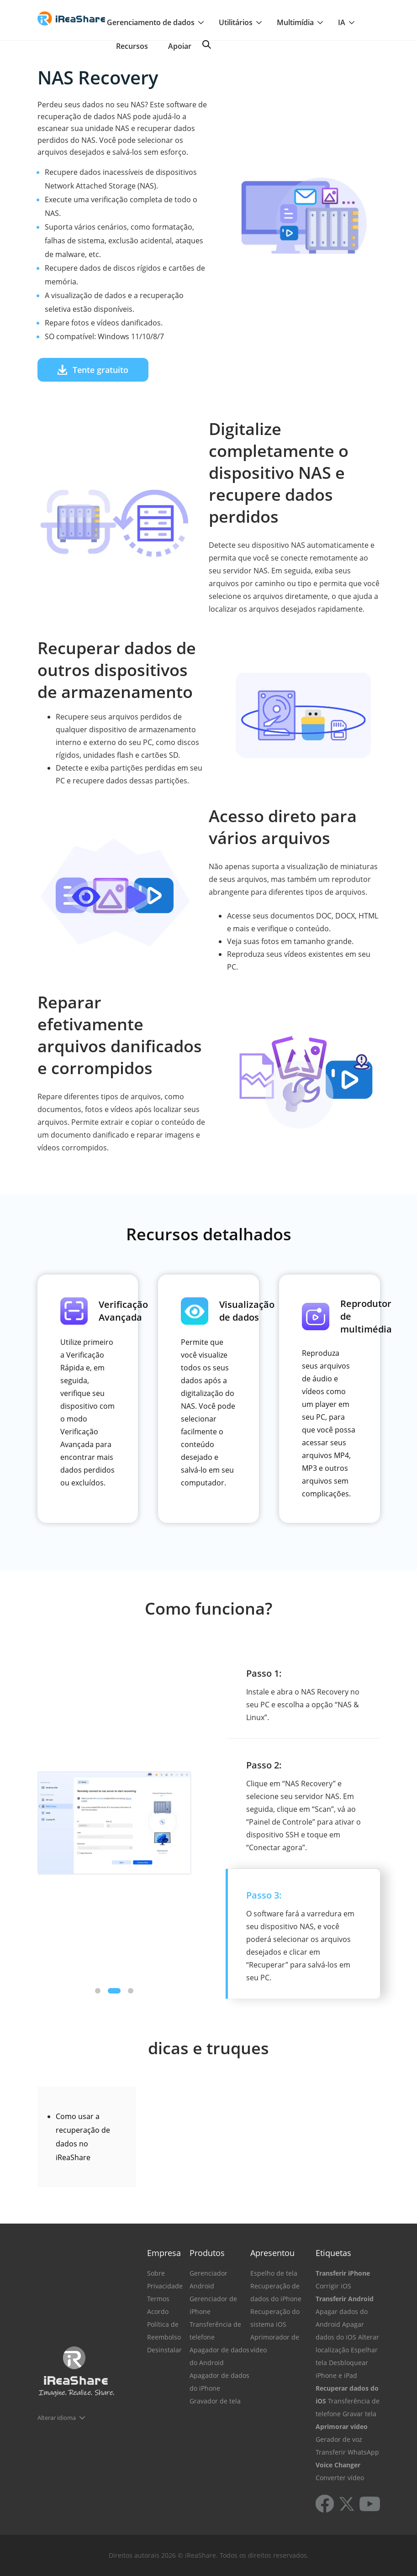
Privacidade (165, 2286)
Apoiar (179, 46)
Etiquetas (333, 2252)
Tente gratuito (93, 369)
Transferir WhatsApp (347, 2452)
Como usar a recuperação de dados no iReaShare (83, 2136)
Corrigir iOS (333, 2286)
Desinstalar (164, 2349)
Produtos (207, 2252)
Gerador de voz (339, 2439)
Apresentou (272, 2252)
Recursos (132, 46)
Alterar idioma (56, 2417)
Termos (158, 2298)
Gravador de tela (215, 2401)
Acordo (158, 2311)
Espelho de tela (273, 2273)
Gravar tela (359, 2413)
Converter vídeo (340, 2477)
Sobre (156, 2273)
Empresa (164, 2252)
